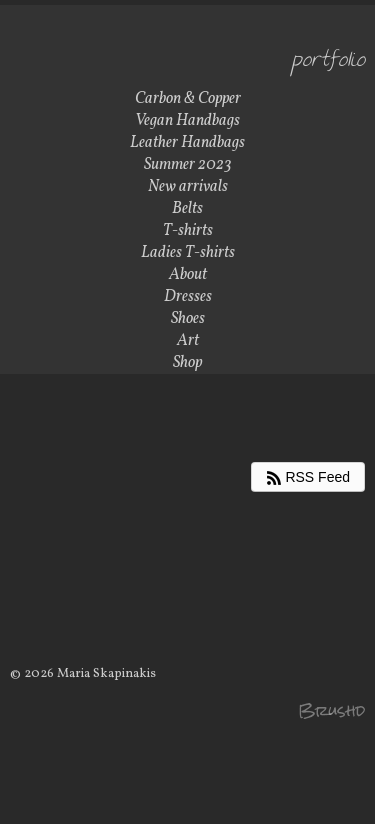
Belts (187, 209)
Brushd (331, 710)
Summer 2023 (188, 165)
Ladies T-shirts (188, 253)
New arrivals (188, 187)
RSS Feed (308, 477)
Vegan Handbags (187, 121)
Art (188, 341)
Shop (187, 363)
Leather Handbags (187, 143)
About (188, 275)
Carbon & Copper (188, 99)
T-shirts (188, 231)
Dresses (188, 297)
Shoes (188, 319)
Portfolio (328, 62)
